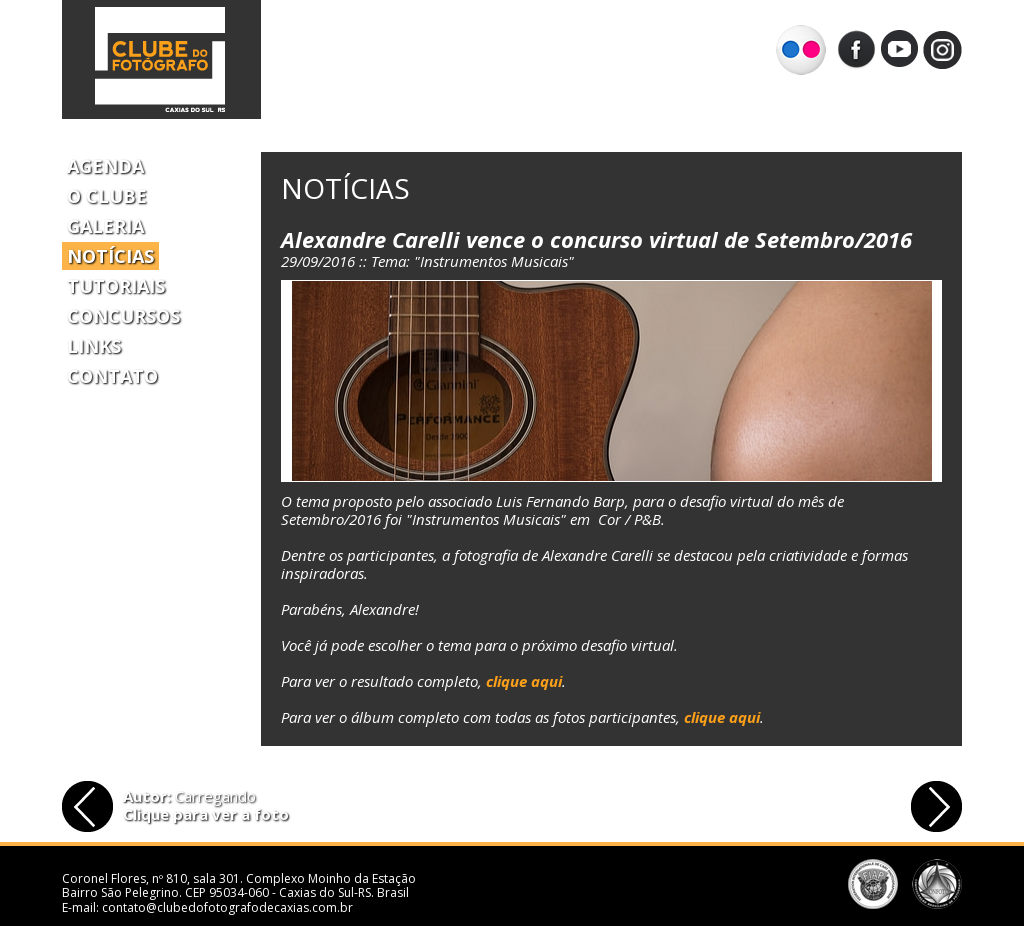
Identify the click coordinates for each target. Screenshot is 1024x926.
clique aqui (524, 681)
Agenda (105, 166)
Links (94, 346)
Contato (112, 376)
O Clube (107, 196)
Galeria (105, 226)
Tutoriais (116, 286)
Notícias (110, 256)
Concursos (123, 316)
